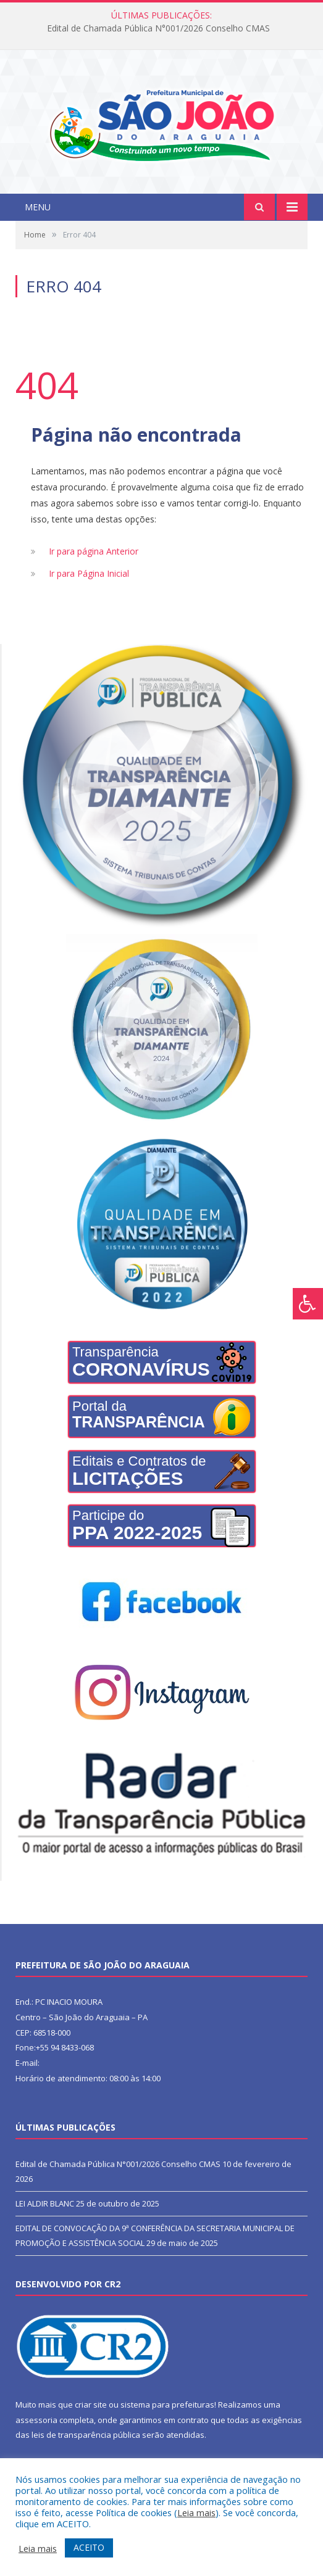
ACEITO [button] (88, 2547)
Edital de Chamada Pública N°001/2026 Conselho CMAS (158, 28)
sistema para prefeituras (167, 2404)
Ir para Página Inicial (89, 573)
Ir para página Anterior (93, 551)
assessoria (36, 2419)
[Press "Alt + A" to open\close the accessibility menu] (308, 1303)
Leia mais (196, 2512)
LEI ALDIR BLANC (44, 2203)
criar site (91, 2404)
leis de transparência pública (85, 2434)
